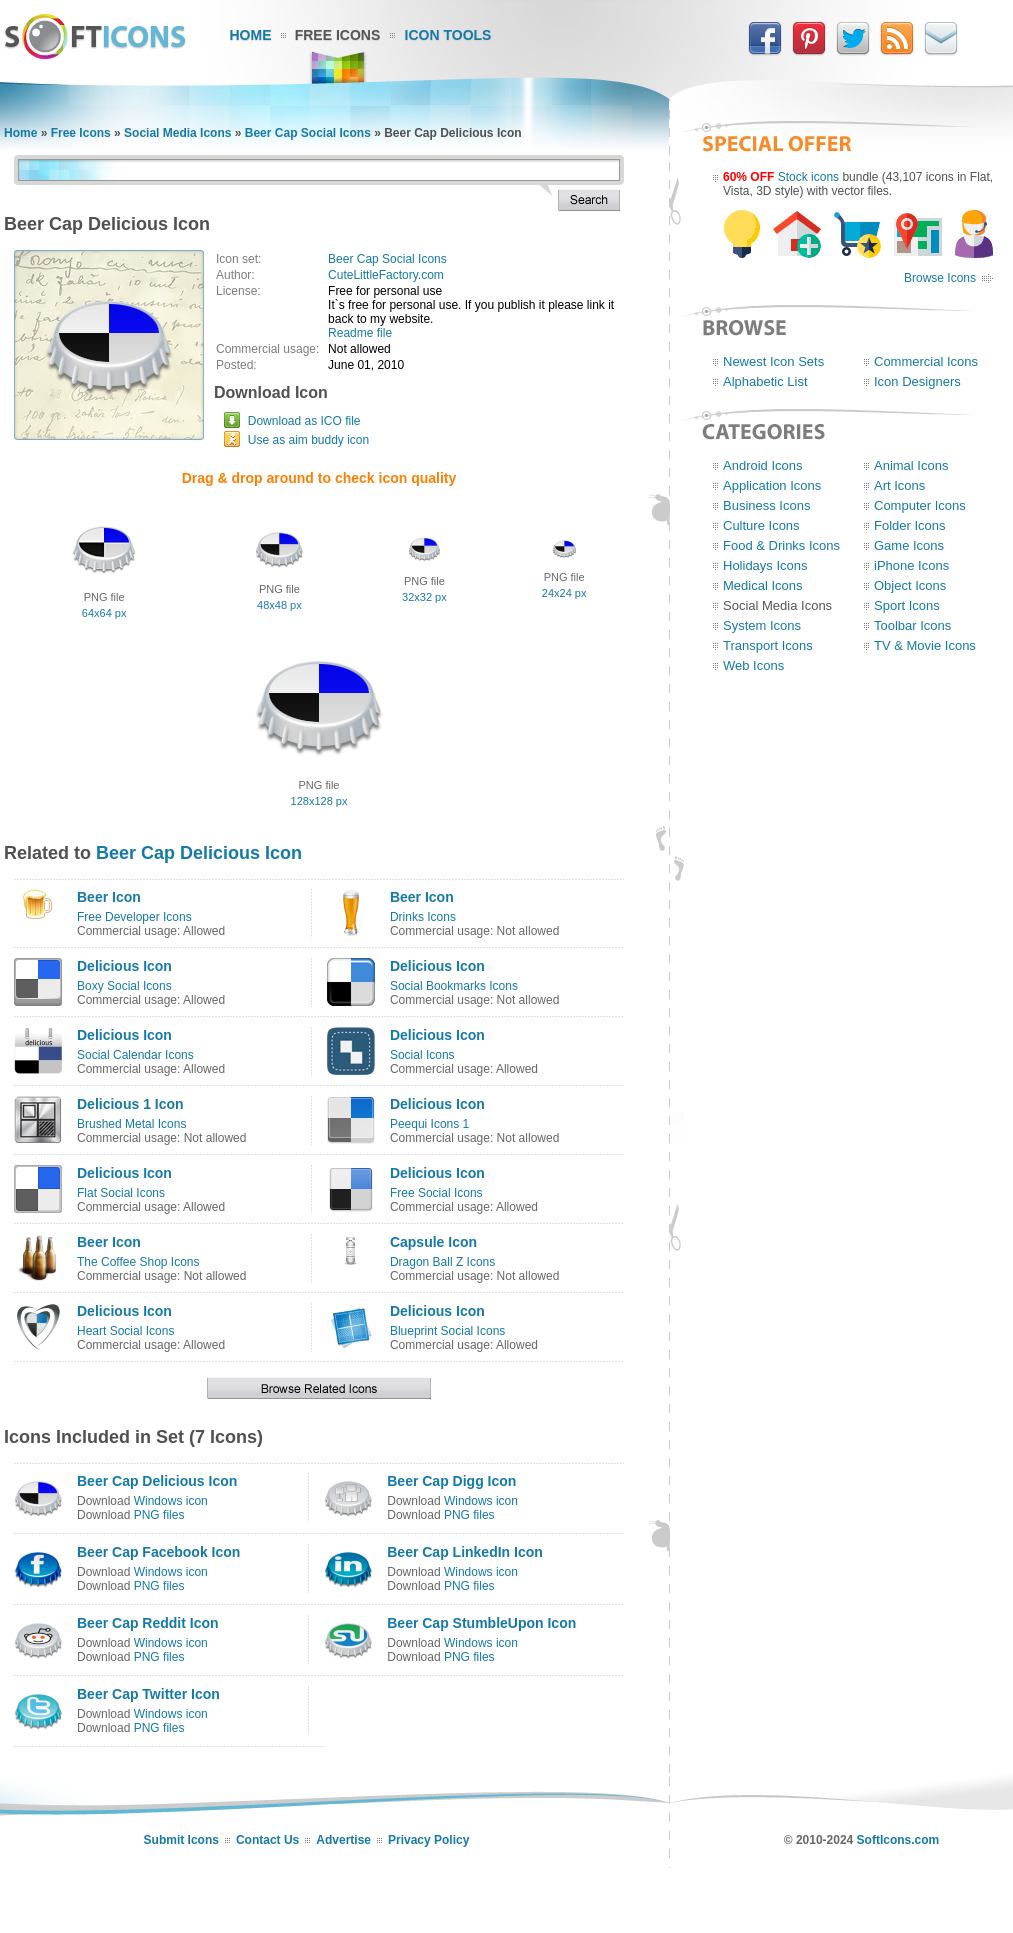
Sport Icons (907, 605)
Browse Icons (940, 278)
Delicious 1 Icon (130, 1104)
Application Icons (772, 485)
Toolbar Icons (912, 625)
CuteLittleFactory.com (386, 275)
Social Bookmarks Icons (454, 986)
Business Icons (766, 505)
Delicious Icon (124, 966)
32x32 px (424, 597)
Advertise (343, 1840)
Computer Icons (920, 505)
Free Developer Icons (134, 917)
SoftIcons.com (898, 1840)
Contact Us (267, 1840)
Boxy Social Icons (124, 986)
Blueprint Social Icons (447, 1331)
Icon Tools (448, 35)
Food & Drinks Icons (781, 545)
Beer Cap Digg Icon (451, 1481)
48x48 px (279, 605)
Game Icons (909, 545)
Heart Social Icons (125, 1331)
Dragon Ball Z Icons (442, 1262)
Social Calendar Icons (135, 1055)
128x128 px (319, 801)
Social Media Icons (177, 133)
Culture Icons (761, 525)
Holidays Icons (765, 565)
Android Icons (763, 465)
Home (251, 35)
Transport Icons (768, 645)
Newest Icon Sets (773, 361)
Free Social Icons (436, 1193)
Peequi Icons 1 (429, 1124)
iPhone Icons (911, 565)
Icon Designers (917, 381)
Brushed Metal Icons (131, 1124)
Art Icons (899, 485)
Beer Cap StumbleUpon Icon (481, 1623)
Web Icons (753, 665)
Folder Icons (910, 525)
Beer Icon (109, 897)
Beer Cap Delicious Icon (199, 853)
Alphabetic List (765, 381)
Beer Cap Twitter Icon (148, 1694)
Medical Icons (762, 585)
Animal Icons (911, 465)
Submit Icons (181, 1840)
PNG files (159, 1515)
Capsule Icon (433, 1242)
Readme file (360, 333)
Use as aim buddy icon (308, 440)
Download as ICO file (304, 421)
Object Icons (910, 585)
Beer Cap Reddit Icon (148, 1623)
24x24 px (564, 593)
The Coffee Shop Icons (138, 1262)
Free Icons (338, 35)
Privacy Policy (428, 1840)
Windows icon (171, 1501)
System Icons (762, 625)
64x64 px (104, 613)
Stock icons (808, 177)
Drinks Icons (423, 917)
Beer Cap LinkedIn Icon (465, 1552)
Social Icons (422, 1055)
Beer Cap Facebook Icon (158, 1552)
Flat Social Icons (121, 1193)
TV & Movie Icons (925, 645)
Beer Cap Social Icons (308, 133)
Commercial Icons (926, 361)
